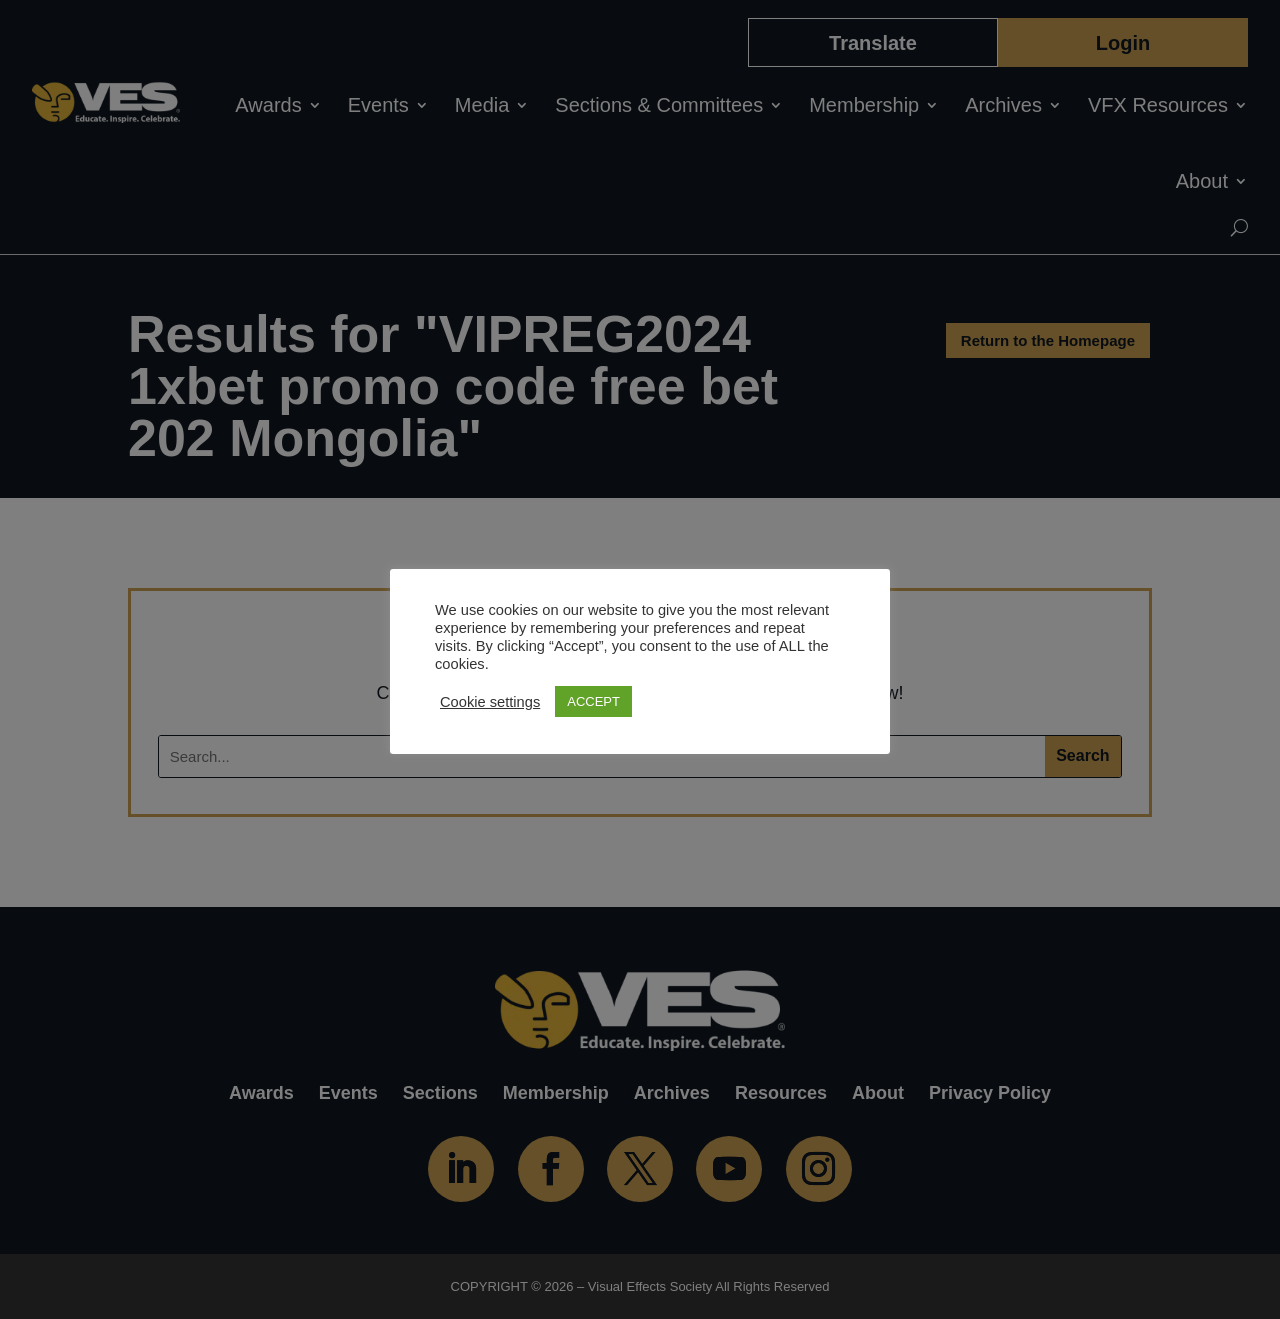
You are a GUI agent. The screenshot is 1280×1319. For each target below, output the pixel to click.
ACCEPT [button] (593, 701)
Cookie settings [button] (490, 702)
